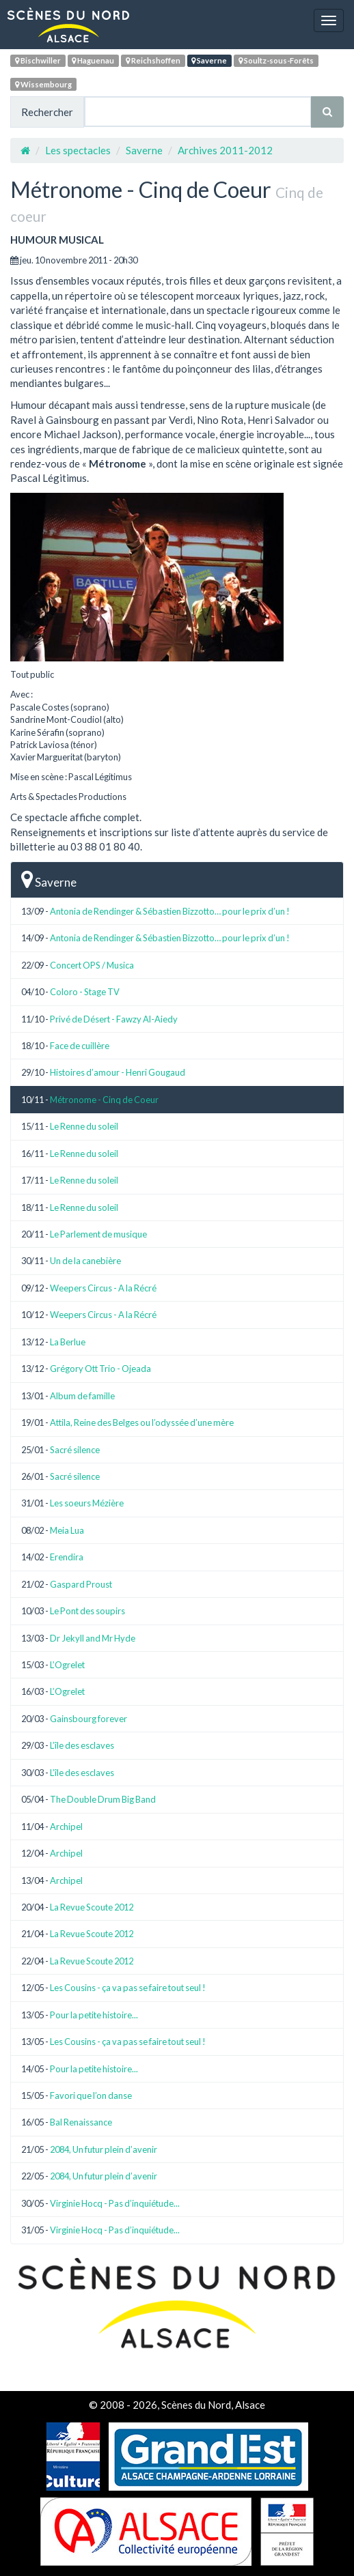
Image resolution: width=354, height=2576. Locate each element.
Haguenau (93, 60)
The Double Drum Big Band (103, 1799)
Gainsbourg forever (88, 1718)
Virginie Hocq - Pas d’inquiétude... (115, 2203)
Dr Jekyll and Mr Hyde (92, 1638)
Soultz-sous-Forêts (276, 60)
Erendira (66, 1556)
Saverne (209, 60)
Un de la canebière (85, 1260)
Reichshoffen (153, 60)
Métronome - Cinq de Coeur (104, 1099)
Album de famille (82, 1395)
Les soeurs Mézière (87, 1503)
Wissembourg (43, 84)
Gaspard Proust (81, 1584)
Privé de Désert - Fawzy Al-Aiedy (114, 1019)
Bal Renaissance (81, 2122)
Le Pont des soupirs (87, 1610)
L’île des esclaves (82, 1745)
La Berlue (67, 1341)
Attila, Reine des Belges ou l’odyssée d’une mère (142, 1422)
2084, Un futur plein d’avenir (103, 2149)
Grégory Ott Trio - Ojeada (100, 1368)
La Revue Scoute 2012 (91, 1907)
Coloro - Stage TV (85, 991)
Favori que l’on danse (91, 2095)
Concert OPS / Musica (92, 965)
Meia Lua (67, 1530)
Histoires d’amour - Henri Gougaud (117, 1072)
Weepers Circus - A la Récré (103, 1288)
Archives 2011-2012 (225, 150)
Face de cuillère (79, 1045)
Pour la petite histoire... (94, 2014)
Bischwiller (38, 60)
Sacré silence (75, 1449)
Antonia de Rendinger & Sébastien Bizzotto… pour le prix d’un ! (170, 911)
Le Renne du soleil (84, 1126)
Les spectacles (78, 150)
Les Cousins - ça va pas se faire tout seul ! (128, 1987)
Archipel (66, 1826)
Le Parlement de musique (98, 1234)
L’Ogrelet (67, 1664)
